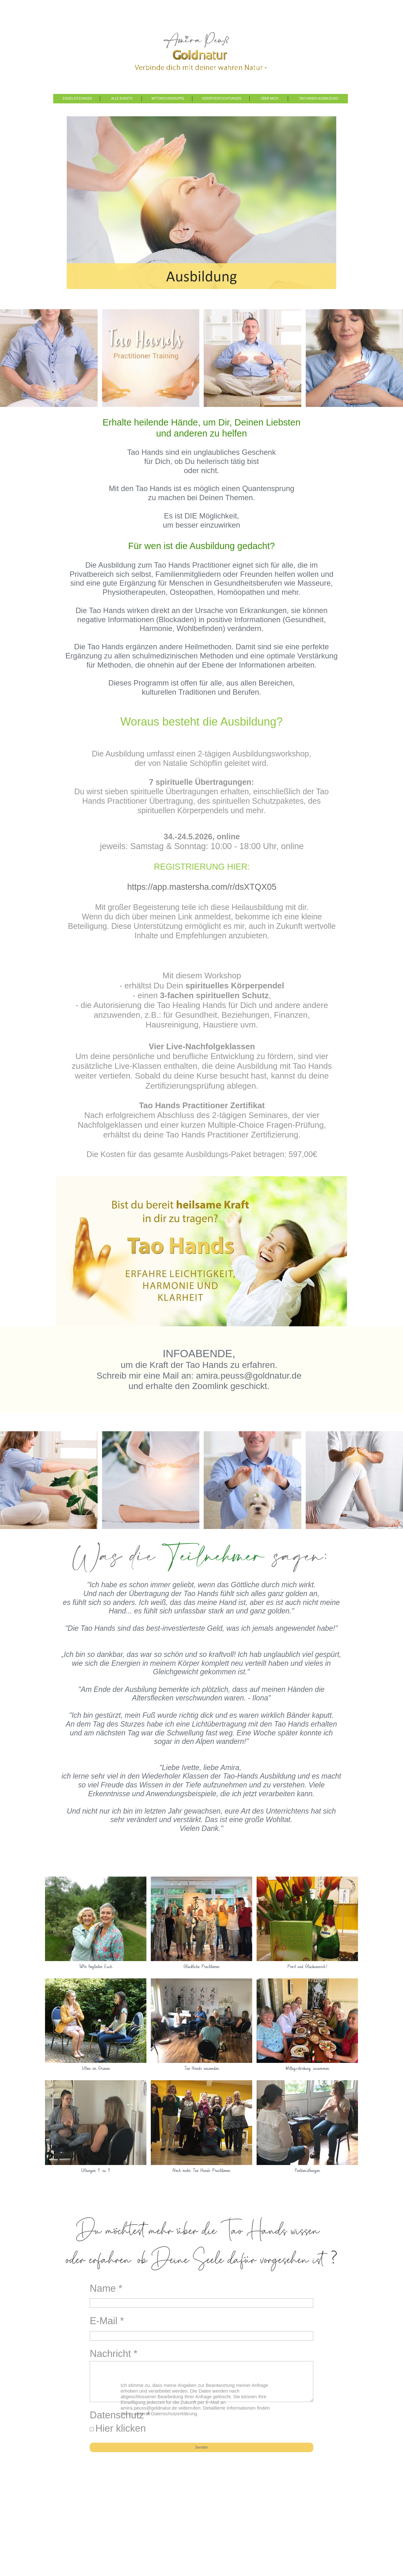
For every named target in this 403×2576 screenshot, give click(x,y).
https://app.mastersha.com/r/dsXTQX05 (201, 887)
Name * (106, 2288)
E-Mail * (107, 2320)
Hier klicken (120, 2428)
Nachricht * (114, 2353)
